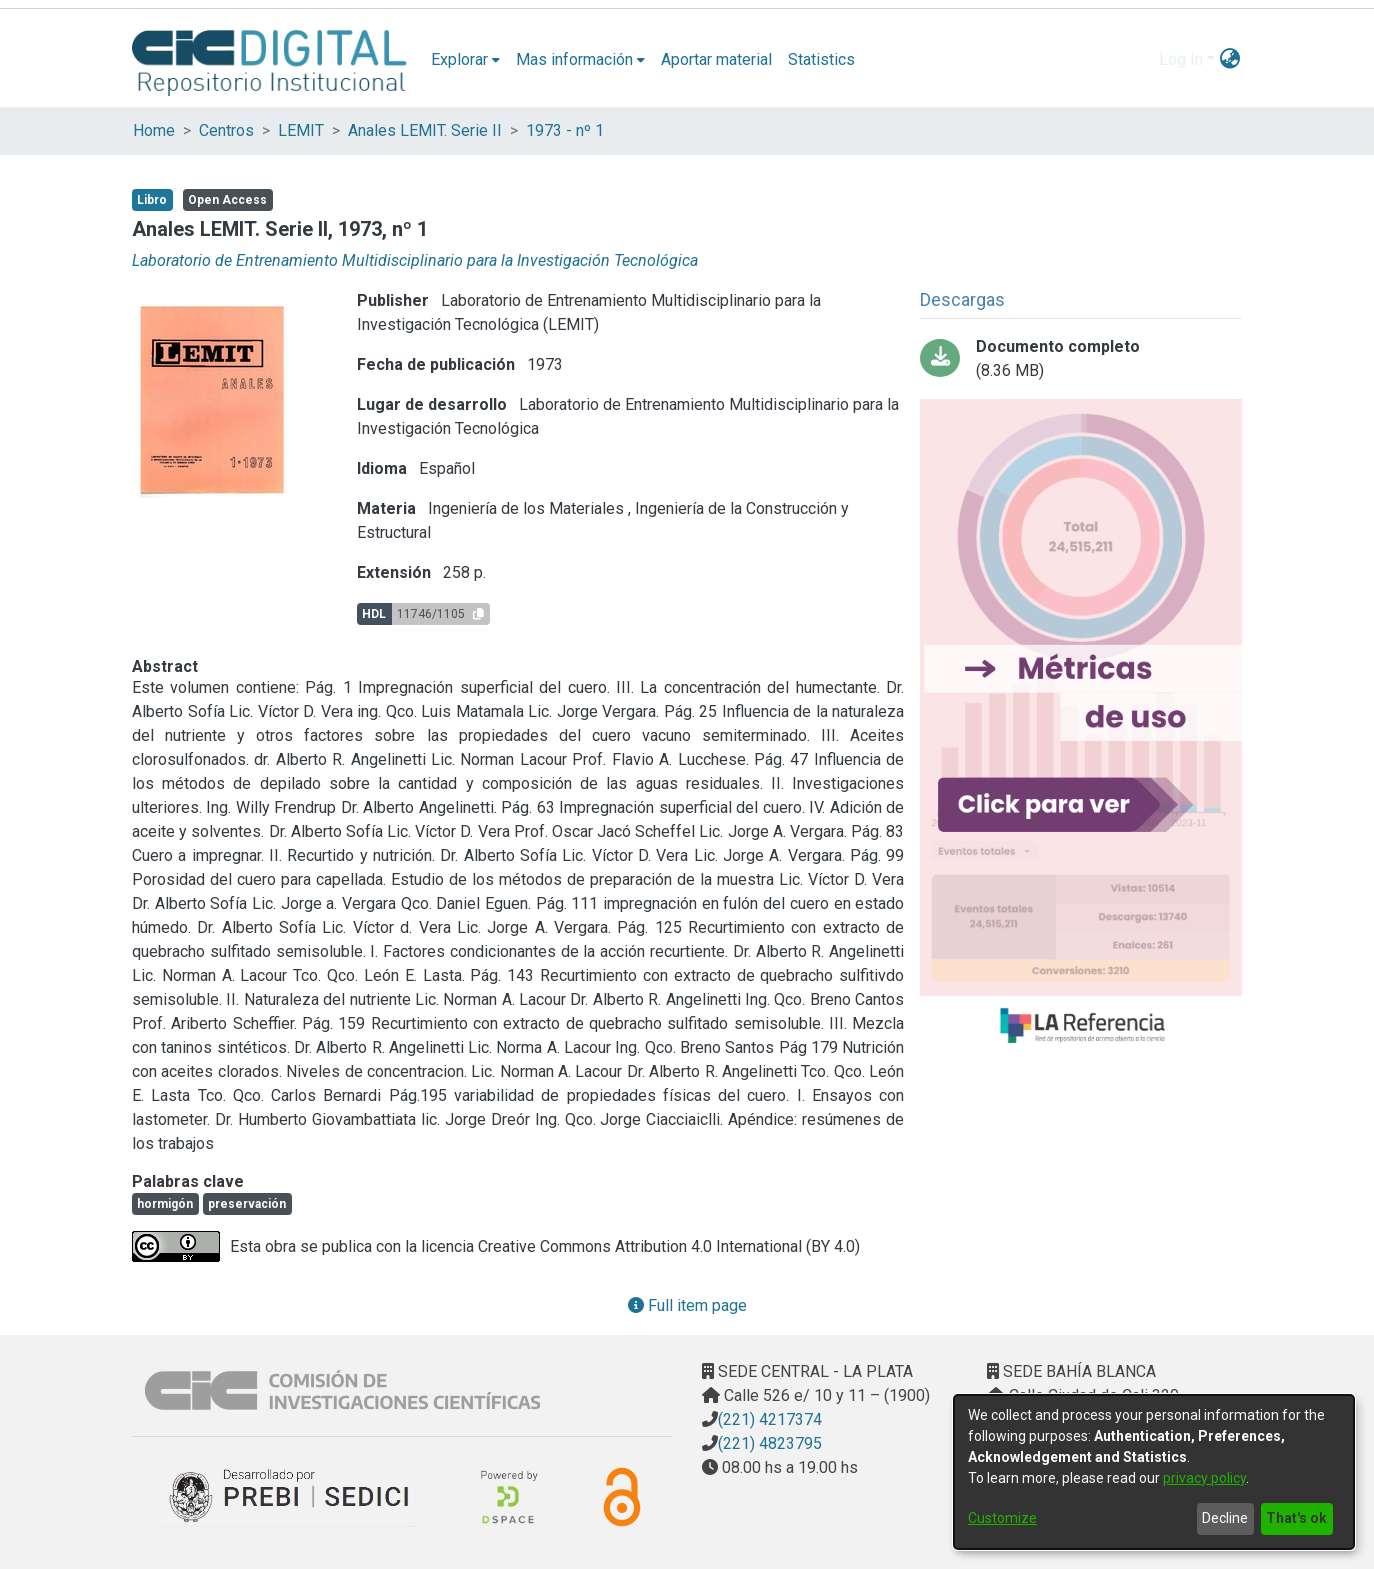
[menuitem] (465, 60)
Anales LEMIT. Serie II (425, 130)
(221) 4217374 (770, 1419)
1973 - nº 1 (565, 130)
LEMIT (301, 130)
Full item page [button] (687, 1305)
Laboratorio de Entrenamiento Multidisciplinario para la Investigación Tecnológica (415, 260)
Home (154, 130)
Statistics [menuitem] (821, 59)
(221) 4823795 (770, 1443)
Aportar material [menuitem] (716, 59)
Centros (226, 130)
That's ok (1296, 1518)
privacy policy (1204, 1478)
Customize (1002, 1518)
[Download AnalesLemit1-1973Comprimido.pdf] (1081, 359)
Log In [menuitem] (1181, 59)
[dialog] (1154, 1472)
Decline (1225, 1518)
